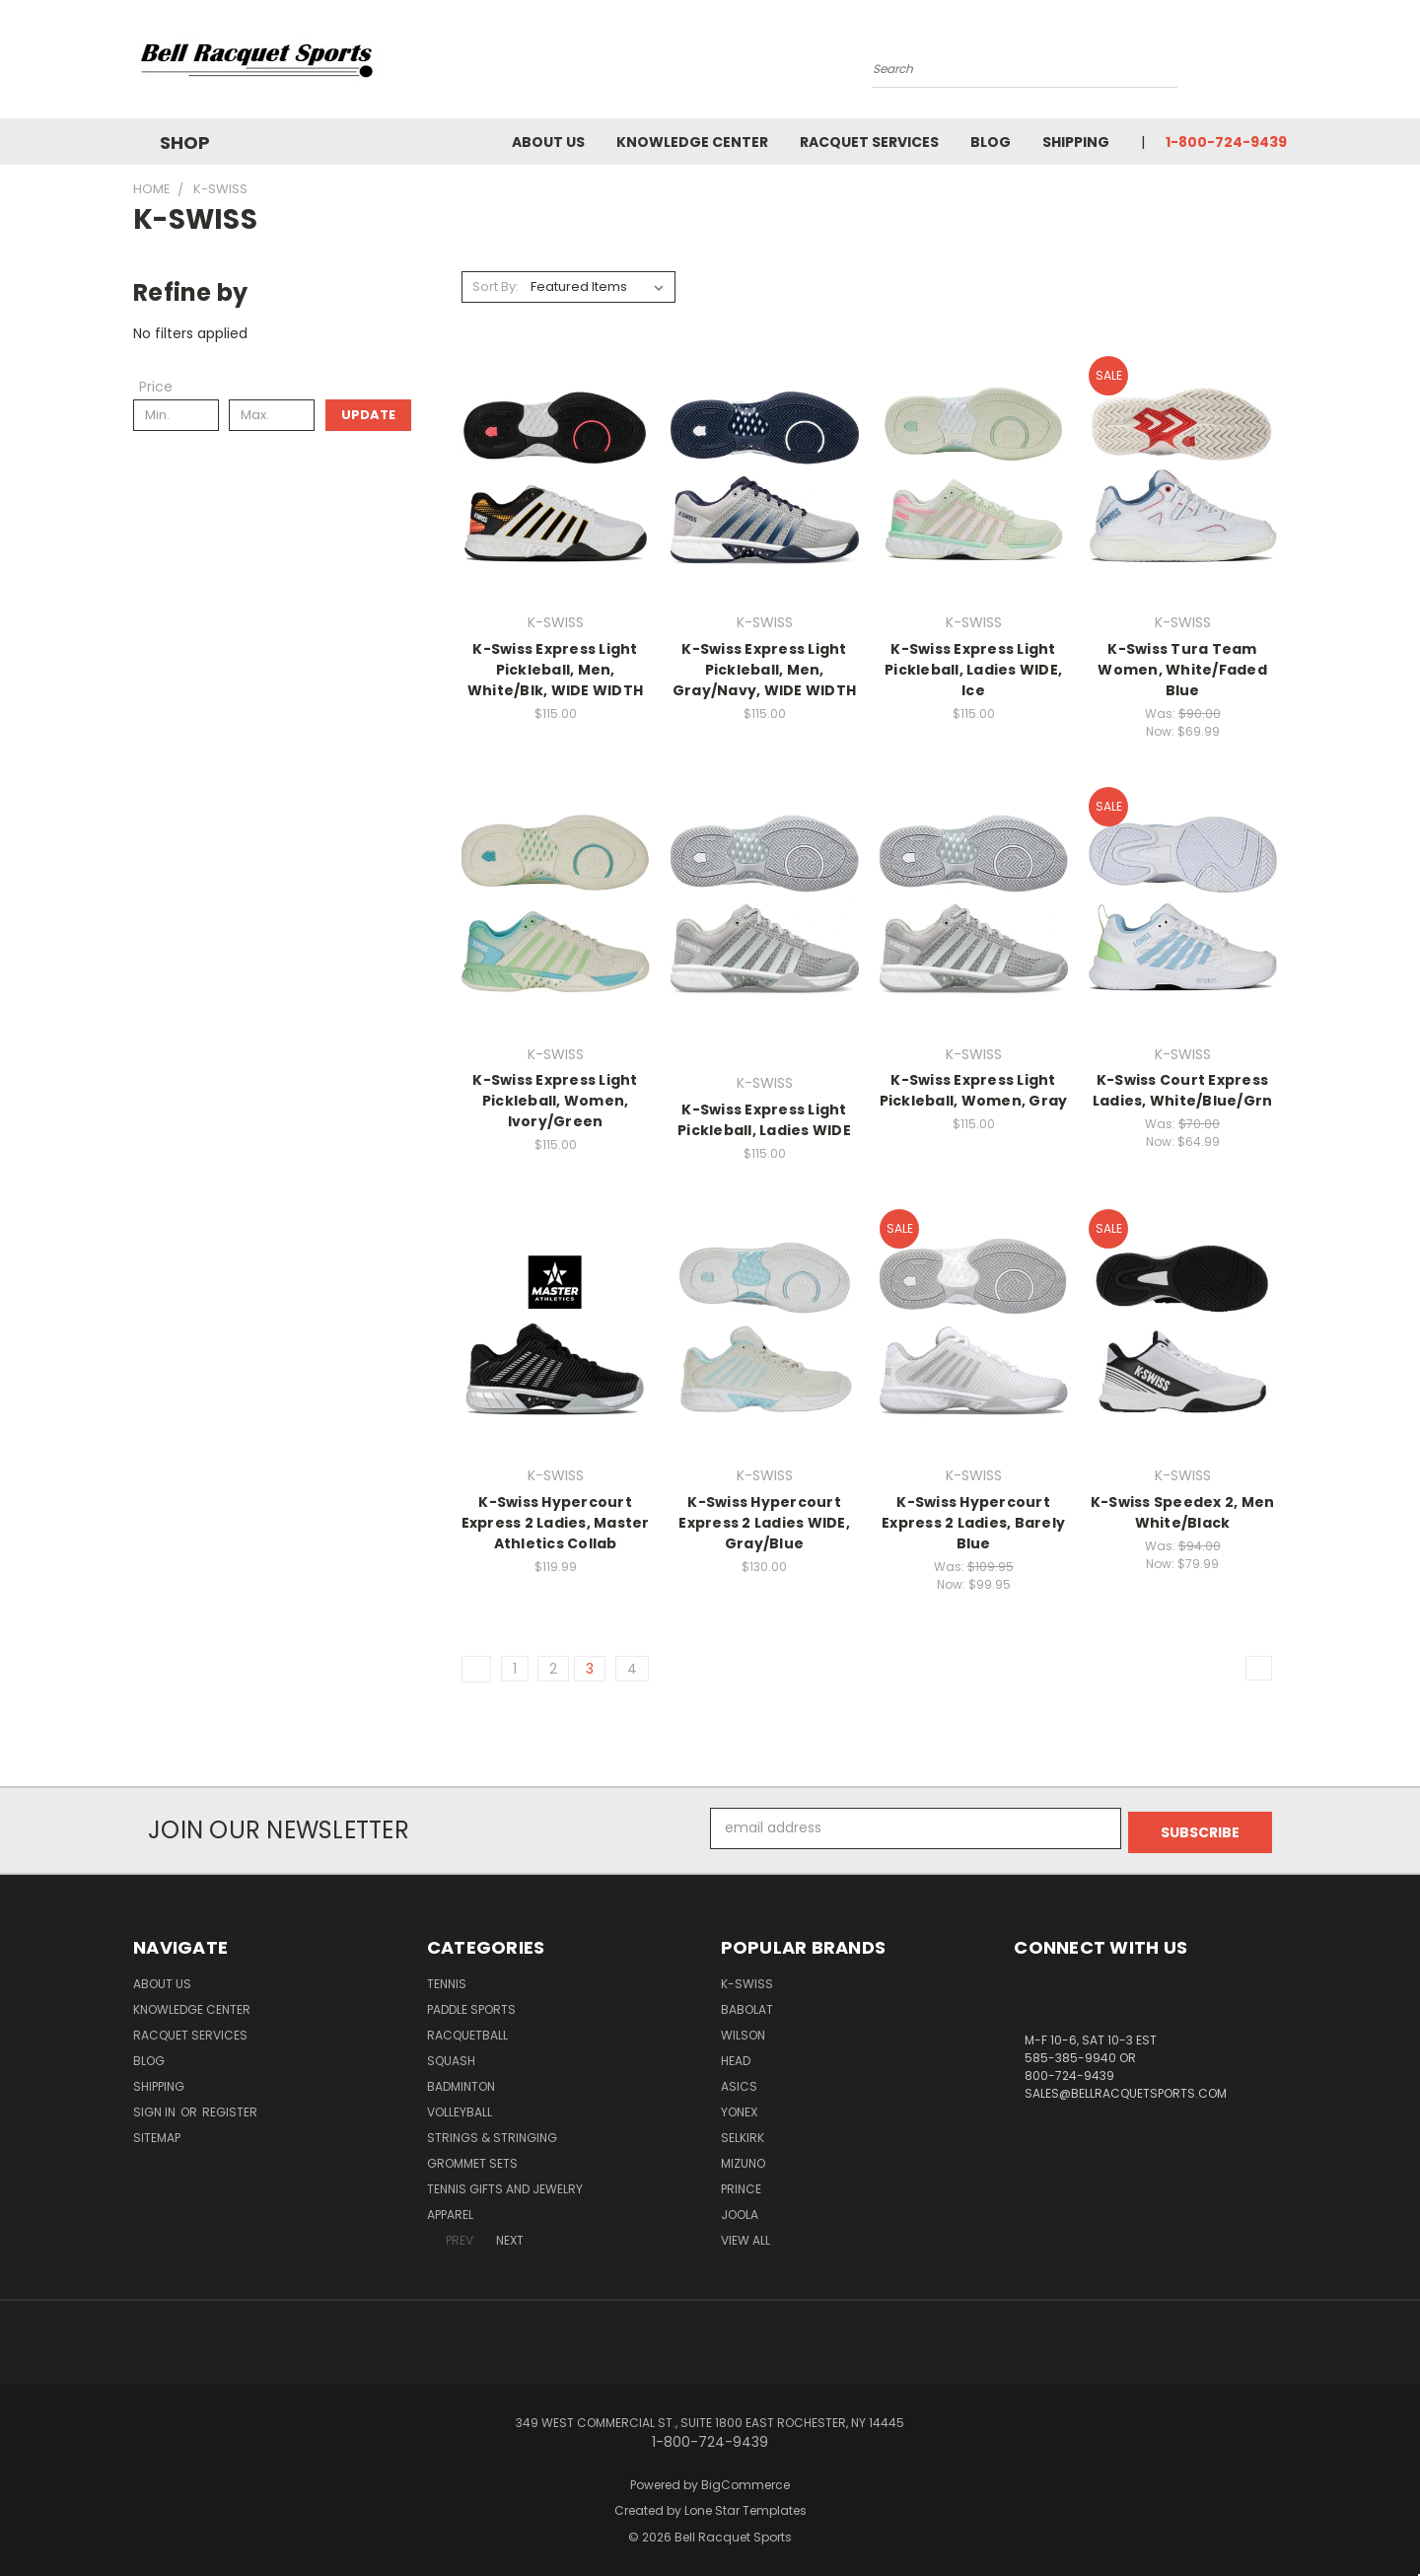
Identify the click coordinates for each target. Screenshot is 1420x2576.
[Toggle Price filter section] (165, 386)
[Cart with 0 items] (1282, 64)
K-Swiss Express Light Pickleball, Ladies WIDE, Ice (973, 669)
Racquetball (467, 2031)
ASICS (739, 2082)
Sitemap (156, 2133)
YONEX (739, 2108)
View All (745, 2236)
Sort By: (495, 286)
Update (368, 414)
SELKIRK (742, 2133)
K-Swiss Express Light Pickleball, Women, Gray (974, 1090)
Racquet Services (869, 142)
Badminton (461, 2082)
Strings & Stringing (492, 2133)
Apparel (450, 2210)
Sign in (155, 2108)
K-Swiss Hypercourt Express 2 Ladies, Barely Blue (973, 1522)
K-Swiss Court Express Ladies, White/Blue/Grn (1183, 1090)
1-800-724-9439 (1226, 142)
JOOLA (739, 2210)
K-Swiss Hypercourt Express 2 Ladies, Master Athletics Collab (556, 1522)
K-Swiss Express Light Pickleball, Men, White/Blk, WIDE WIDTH (555, 669)
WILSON (743, 2031)
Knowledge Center (692, 142)
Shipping (1075, 142)
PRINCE (741, 2185)
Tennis (446, 1979)
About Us (548, 142)
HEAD (735, 2056)
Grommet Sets (472, 2159)
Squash (451, 2056)
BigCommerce (745, 2480)
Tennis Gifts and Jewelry (505, 2185)
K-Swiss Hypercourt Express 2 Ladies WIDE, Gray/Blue (764, 1522)
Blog (990, 142)
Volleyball (459, 2108)
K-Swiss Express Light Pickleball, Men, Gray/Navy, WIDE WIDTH (764, 669)
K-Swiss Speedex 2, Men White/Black (1183, 1512)
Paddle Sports (471, 2005)
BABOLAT (747, 2005)
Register (229, 2108)
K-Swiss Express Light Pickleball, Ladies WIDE (764, 1120)
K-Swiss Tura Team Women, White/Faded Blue (1182, 669)
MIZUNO (743, 2159)
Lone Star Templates (745, 2506)
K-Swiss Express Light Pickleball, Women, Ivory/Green (554, 1100)
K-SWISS (747, 1979)
